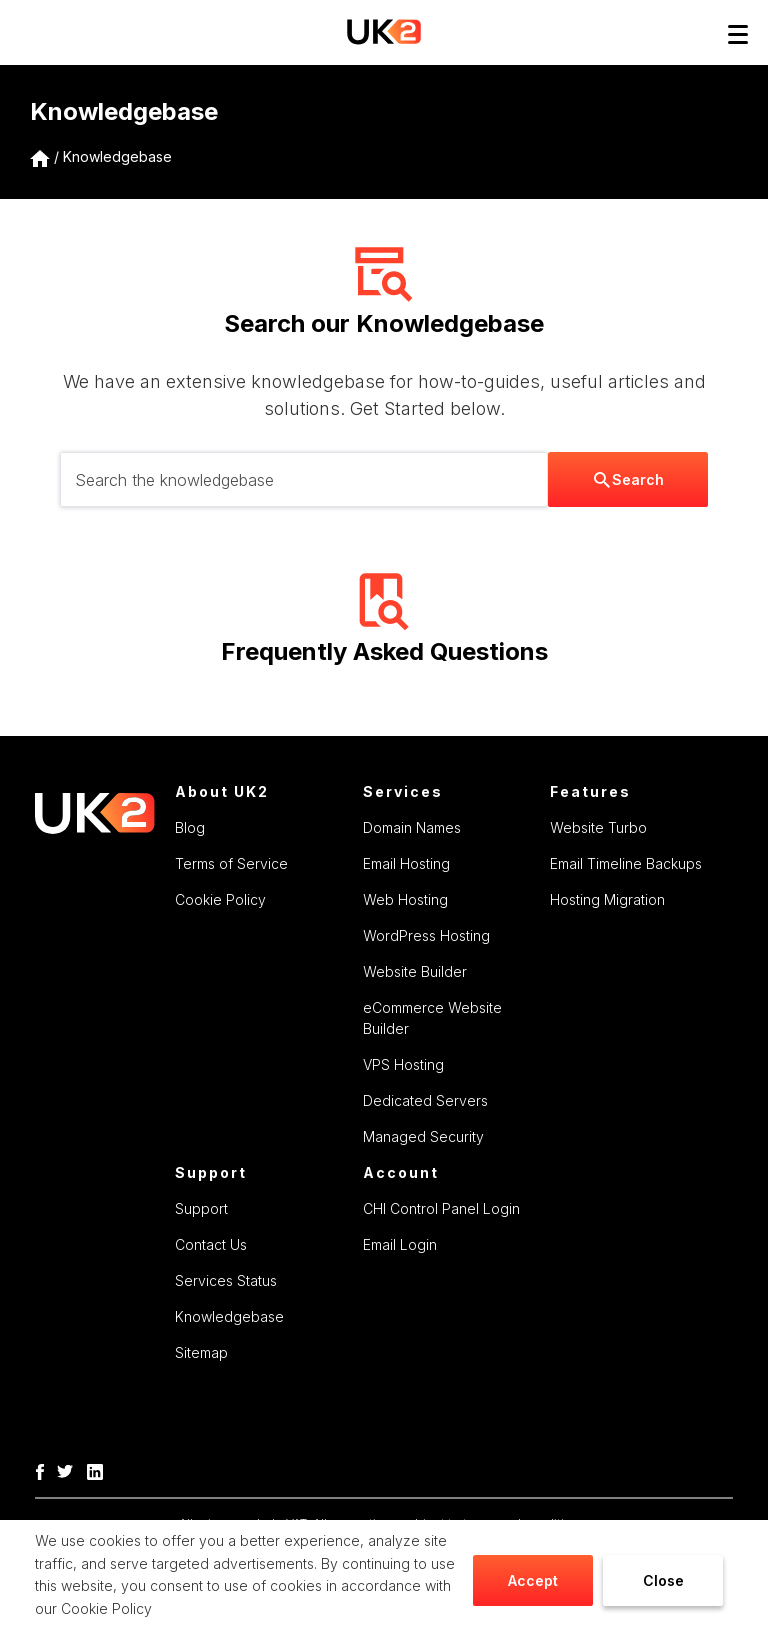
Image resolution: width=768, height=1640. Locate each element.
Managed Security (423, 1136)
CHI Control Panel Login (441, 1208)
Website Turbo (598, 827)
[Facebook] (45, 1470)
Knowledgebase (117, 156)
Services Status (226, 1280)
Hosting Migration (607, 899)
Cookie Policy (106, 1608)
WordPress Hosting (426, 935)
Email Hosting (406, 863)
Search (629, 479)
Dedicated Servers (425, 1100)
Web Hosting (405, 899)
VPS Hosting (403, 1064)
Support (201, 1208)
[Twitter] (70, 1470)
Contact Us (211, 1244)
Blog (190, 827)
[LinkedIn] (100, 1470)
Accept (533, 1580)
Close (663, 1580)
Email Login (400, 1244)
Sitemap (201, 1352)
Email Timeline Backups (626, 863)
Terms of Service (231, 863)
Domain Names (412, 827)
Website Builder (415, 971)
